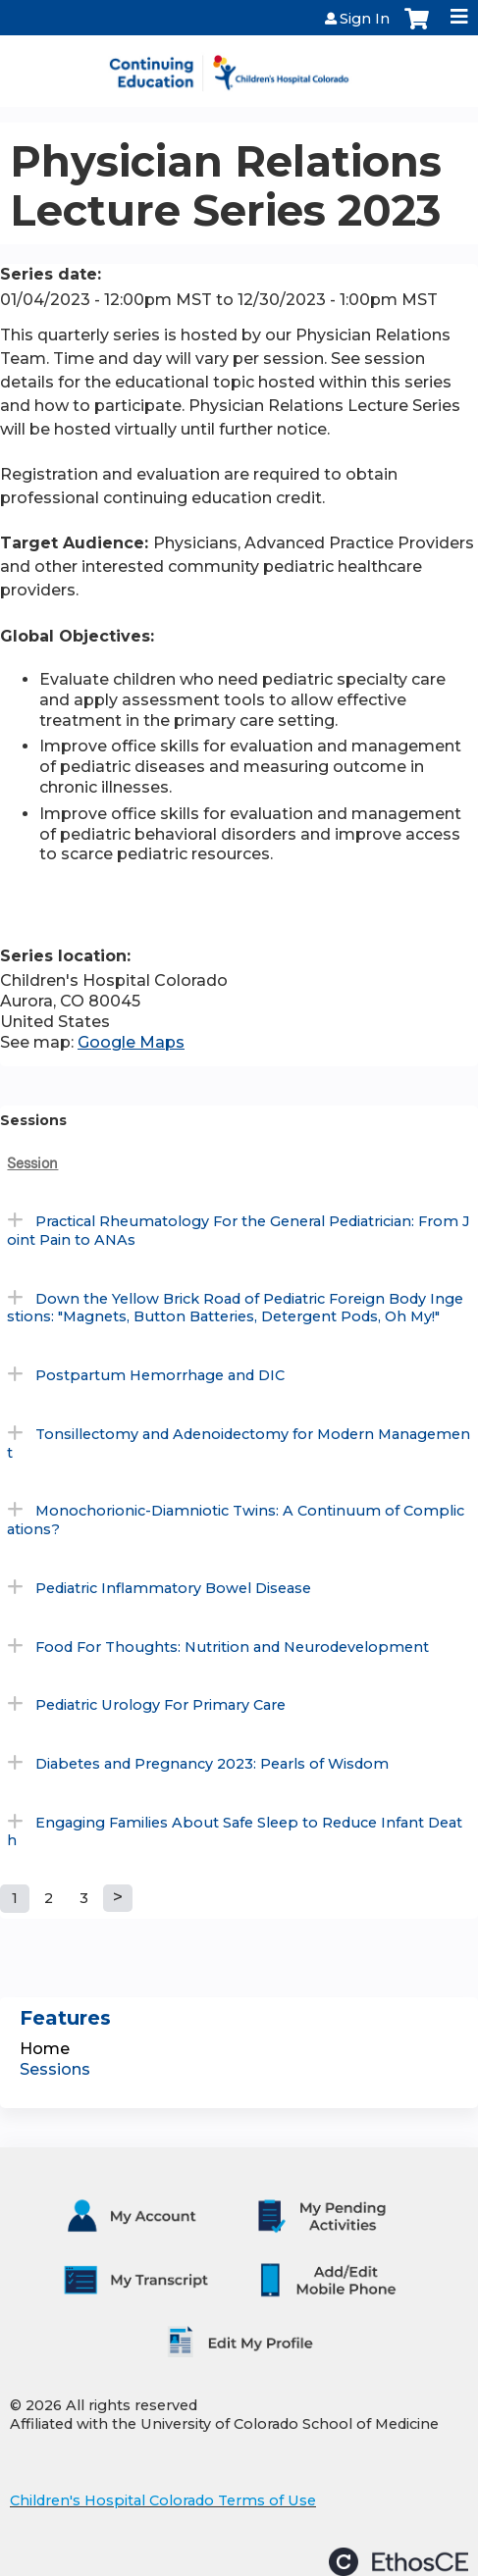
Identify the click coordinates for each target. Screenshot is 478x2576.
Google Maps (131, 1042)
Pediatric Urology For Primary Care (160, 1705)
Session (32, 1163)
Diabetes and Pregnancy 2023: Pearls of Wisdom (212, 1764)
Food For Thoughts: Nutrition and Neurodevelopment (232, 1647)
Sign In (365, 19)
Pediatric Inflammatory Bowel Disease (173, 1588)
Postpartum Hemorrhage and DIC (160, 1375)
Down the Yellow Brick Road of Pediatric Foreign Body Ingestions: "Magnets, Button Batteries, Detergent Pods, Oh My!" (235, 1308)
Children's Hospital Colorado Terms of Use (163, 2500)
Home (45, 2048)
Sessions (55, 2069)
